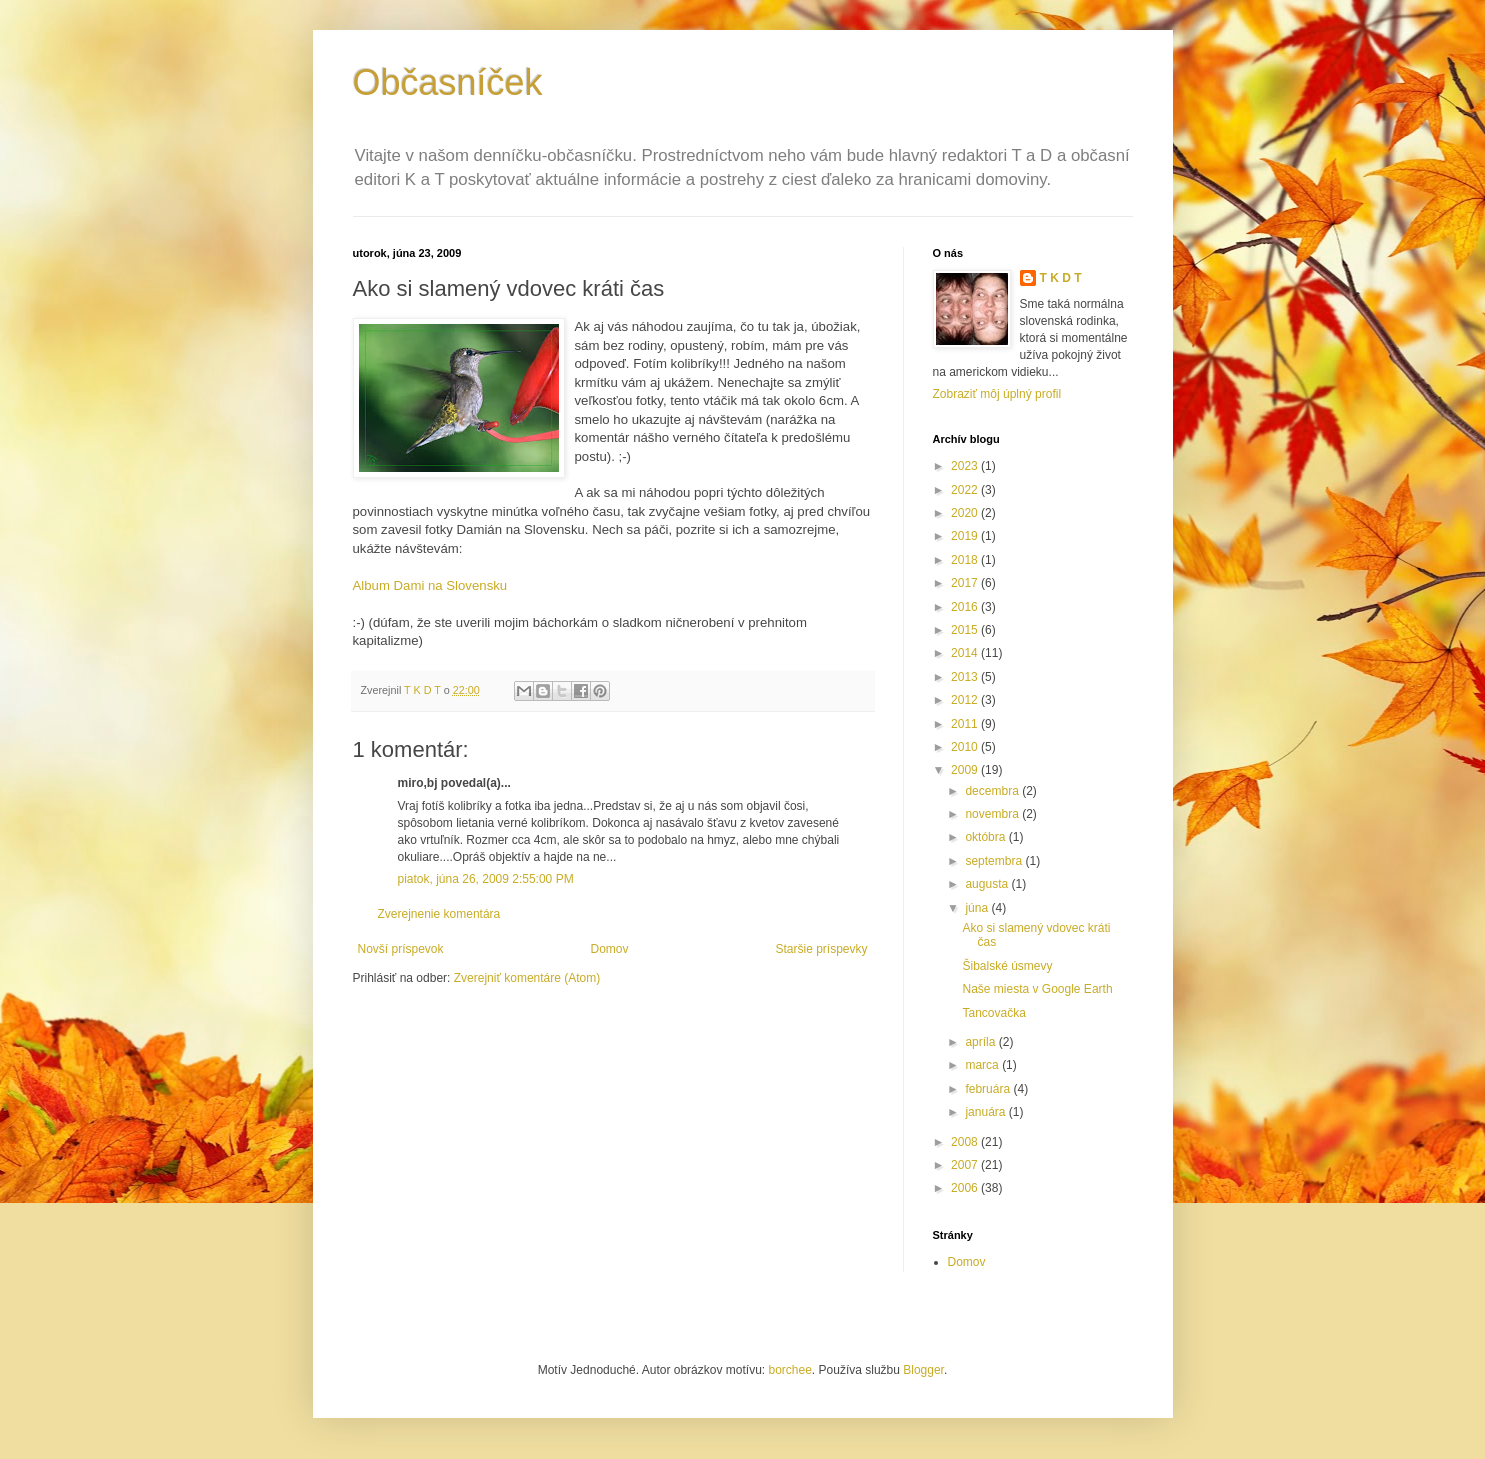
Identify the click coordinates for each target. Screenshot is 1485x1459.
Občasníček (448, 82)
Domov (609, 949)
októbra (986, 837)
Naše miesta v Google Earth (1037, 989)
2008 (966, 1142)
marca (983, 1065)
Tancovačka (993, 1013)
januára (986, 1112)
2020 (966, 513)
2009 (966, 770)
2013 (966, 677)
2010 (966, 747)
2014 (966, 653)
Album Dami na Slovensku (430, 585)
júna (978, 908)
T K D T (1061, 278)
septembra (995, 861)
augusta (988, 884)
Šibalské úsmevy (1007, 966)
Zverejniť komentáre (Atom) (527, 978)
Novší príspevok (401, 949)
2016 (966, 607)
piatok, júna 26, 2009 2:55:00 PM (486, 879)
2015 (966, 630)
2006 (966, 1188)
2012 (966, 700)
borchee (789, 1370)
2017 (966, 583)
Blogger (923, 1370)
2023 (966, 466)
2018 (966, 560)
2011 (966, 724)
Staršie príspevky (821, 949)
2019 (966, 536)
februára (989, 1089)
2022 (966, 490)
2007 (966, 1165)
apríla (981, 1042)
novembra (993, 814)
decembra (993, 791)
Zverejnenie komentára (439, 914)
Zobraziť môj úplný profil (997, 394)
